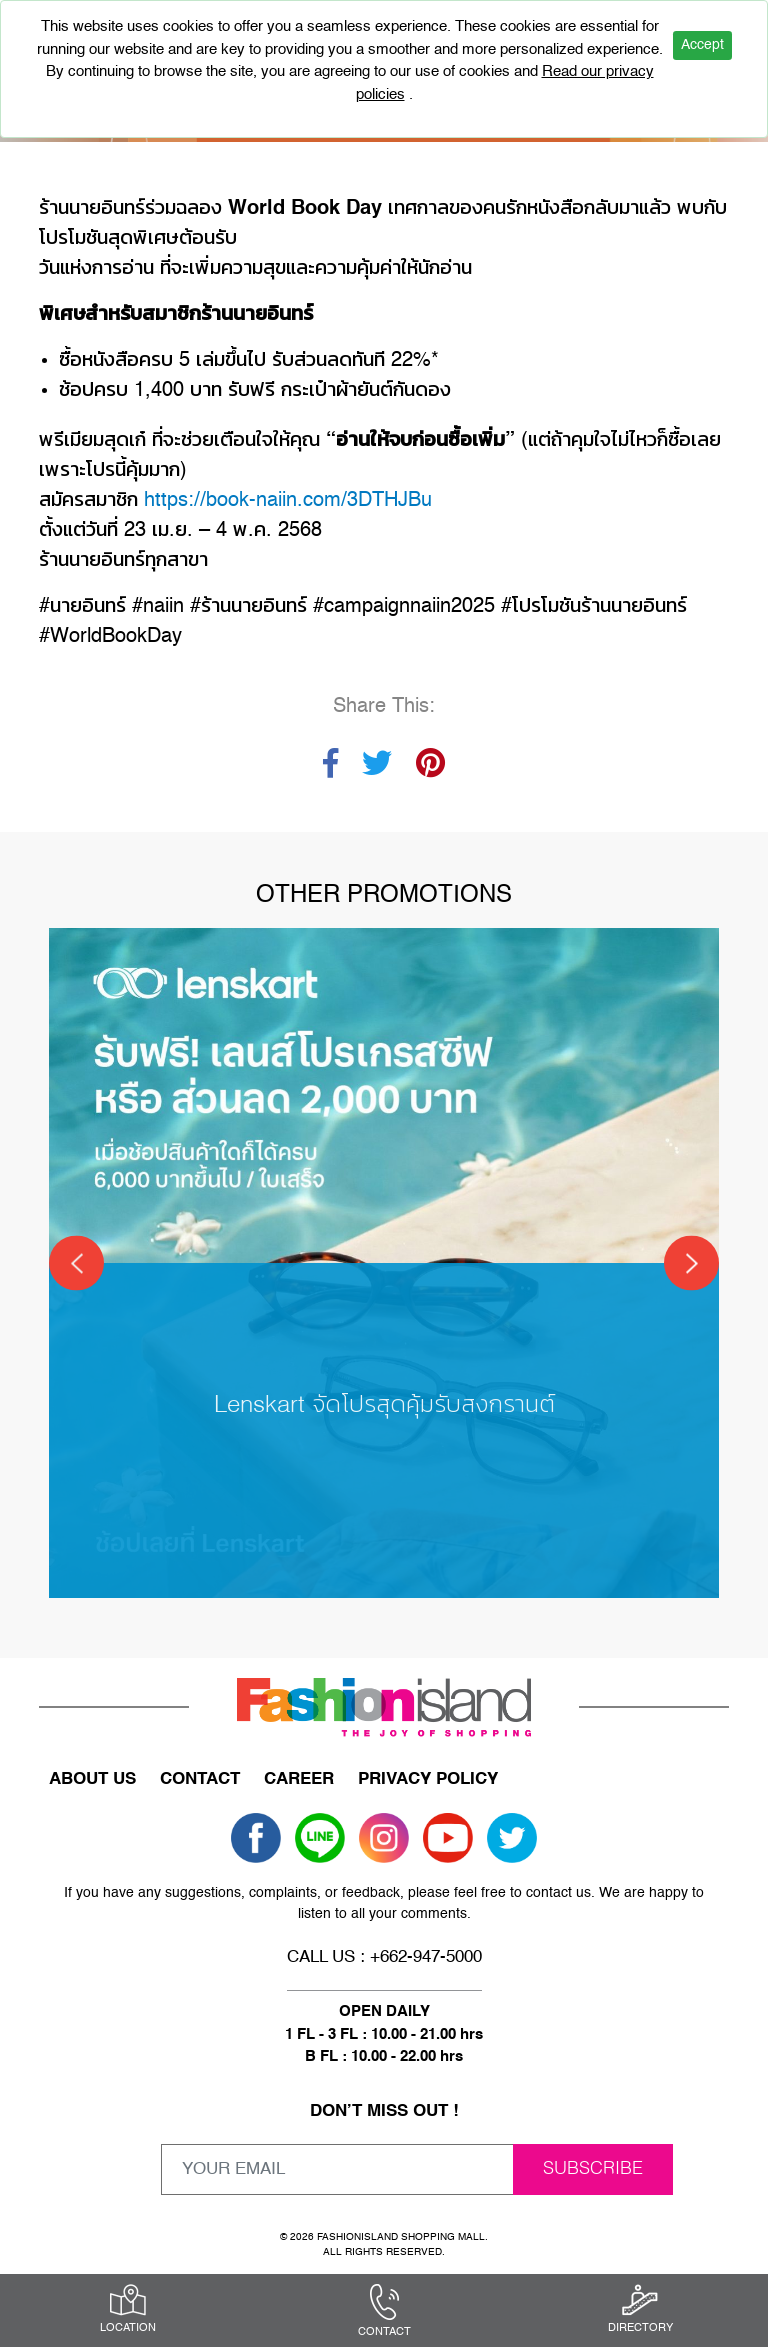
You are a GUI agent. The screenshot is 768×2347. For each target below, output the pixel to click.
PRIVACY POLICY (428, 1779)
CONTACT (200, 1779)
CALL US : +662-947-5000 (384, 1957)
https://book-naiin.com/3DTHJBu (288, 501)
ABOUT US (92, 1779)
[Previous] (76, 1263)
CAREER (299, 1779)
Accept (702, 45)
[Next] (691, 1263)
